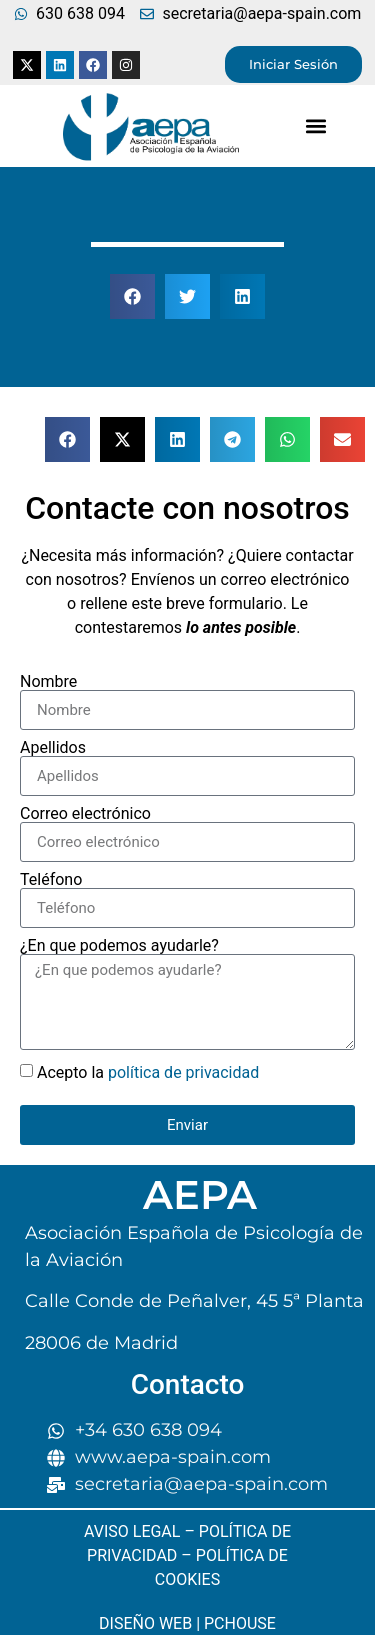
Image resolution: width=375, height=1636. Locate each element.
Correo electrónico (85, 814)
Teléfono (51, 880)
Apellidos (53, 748)
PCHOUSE (240, 1623)
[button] (316, 125)
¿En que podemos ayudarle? (119, 946)
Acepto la (148, 1072)
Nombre (48, 682)
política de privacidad (183, 1072)
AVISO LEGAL (132, 1531)
